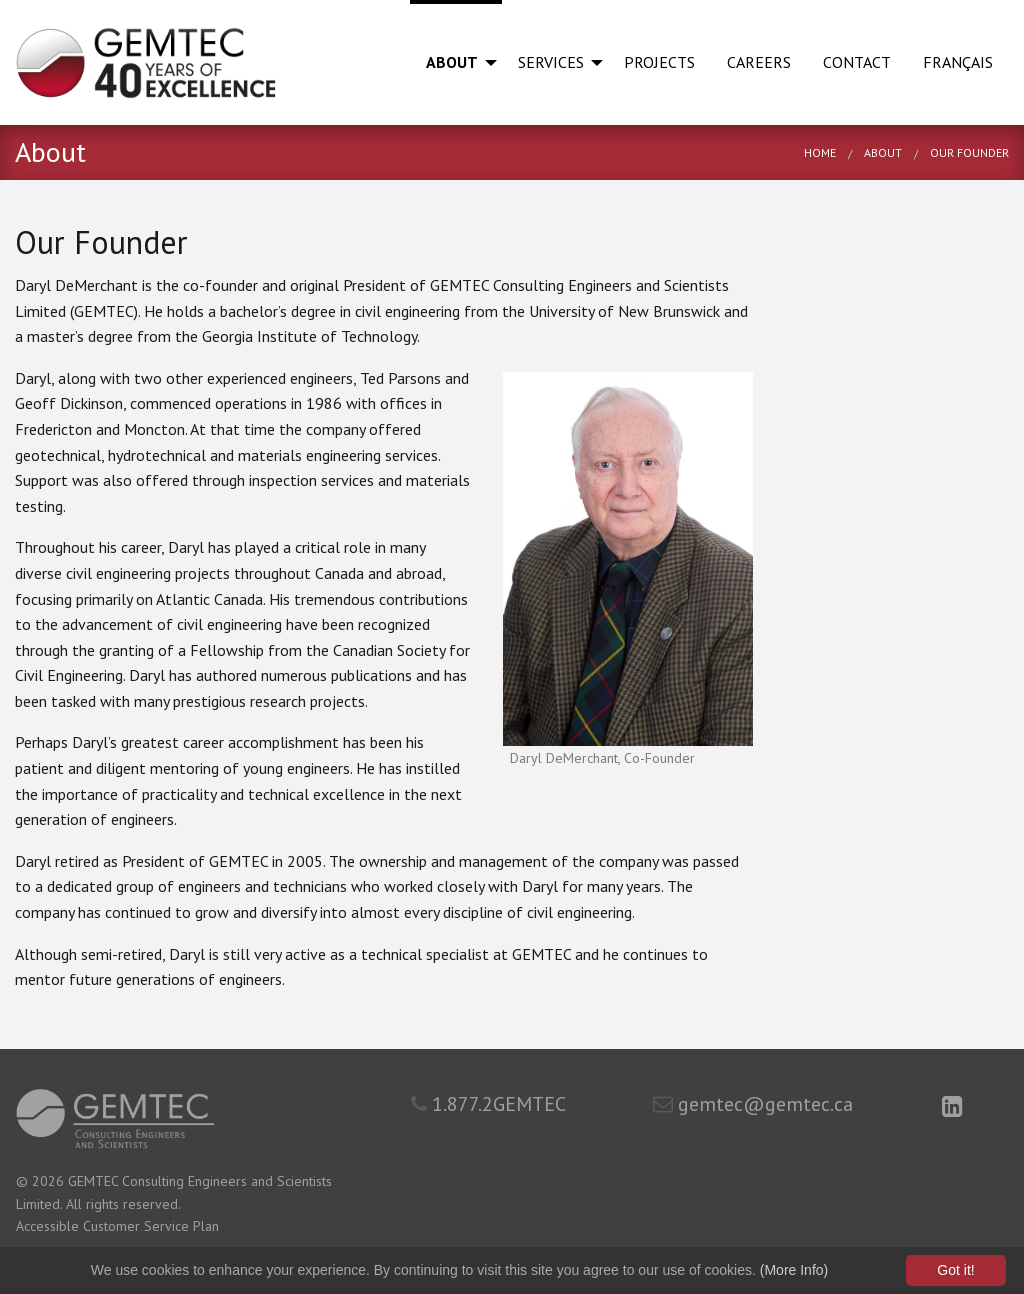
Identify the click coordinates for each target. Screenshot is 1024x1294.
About (452, 62)
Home (820, 152)
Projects (659, 62)
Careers (759, 62)
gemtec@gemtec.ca (753, 1104)
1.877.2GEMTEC (488, 1104)
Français (958, 62)
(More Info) (794, 1270)
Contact (857, 62)
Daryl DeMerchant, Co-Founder (602, 758)
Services (551, 62)
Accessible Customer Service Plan (117, 1226)
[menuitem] (456, 62)
